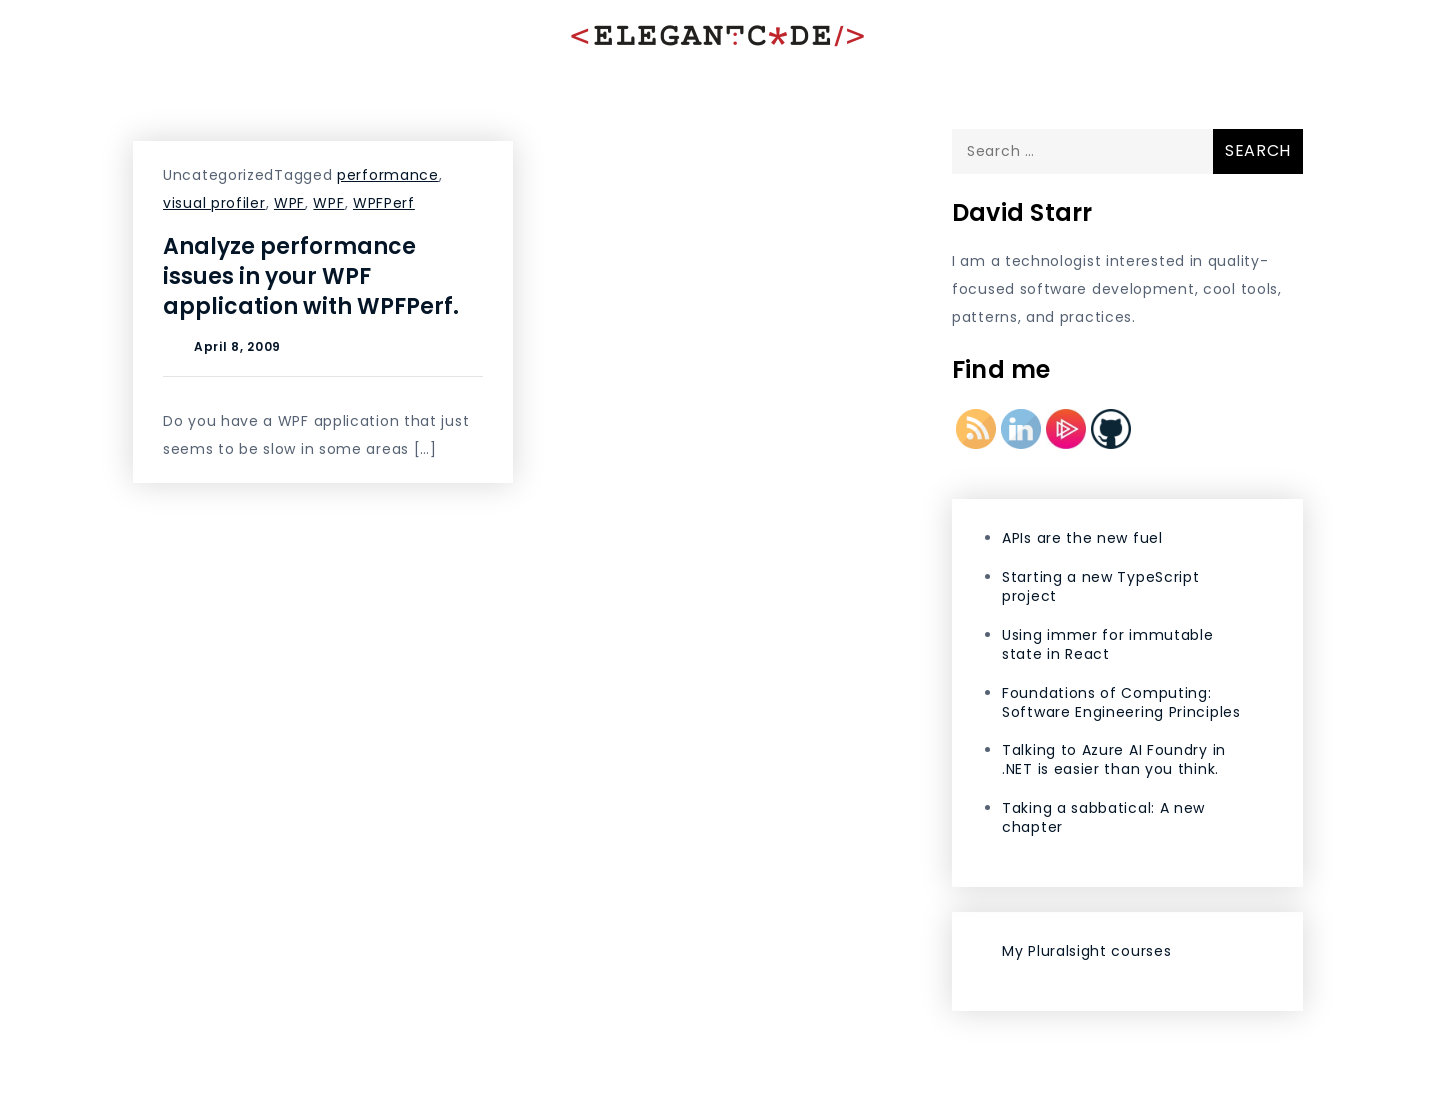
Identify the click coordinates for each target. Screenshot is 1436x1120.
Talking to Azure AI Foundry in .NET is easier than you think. (1114, 759)
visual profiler (214, 203)
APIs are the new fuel (1082, 538)
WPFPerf (384, 203)
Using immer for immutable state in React (1108, 644)
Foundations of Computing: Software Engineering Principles (1121, 702)
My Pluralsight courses (1086, 951)
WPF (289, 203)
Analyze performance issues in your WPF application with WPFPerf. (311, 276)
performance (388, 175)
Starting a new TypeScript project (1101, 586)
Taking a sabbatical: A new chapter (1103, 817)
